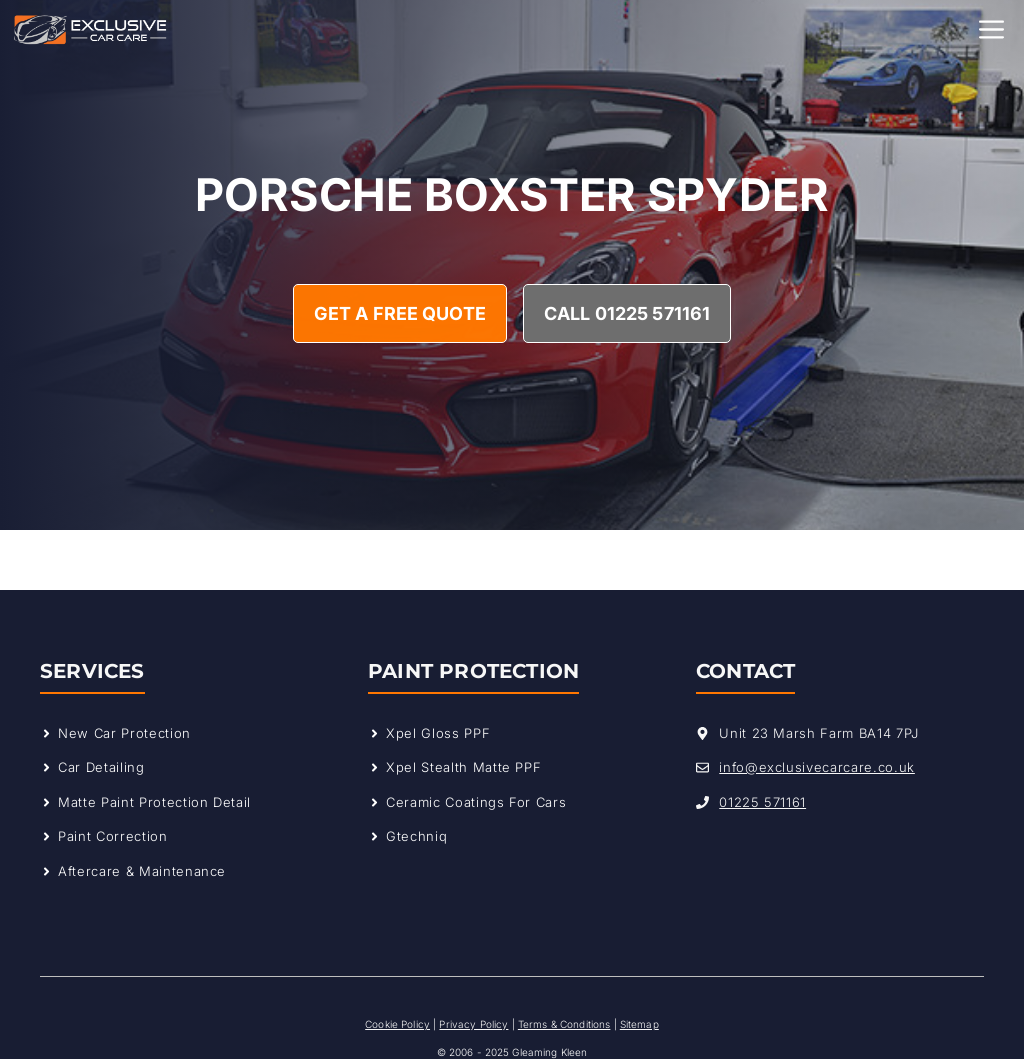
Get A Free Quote (400, 313)
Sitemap (639, 1024)
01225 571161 (762, 802)
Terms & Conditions (564, 1024)
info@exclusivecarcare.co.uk (817, 767)
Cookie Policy (397, 1024)
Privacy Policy (473, 1024)
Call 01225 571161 (627, 313)
